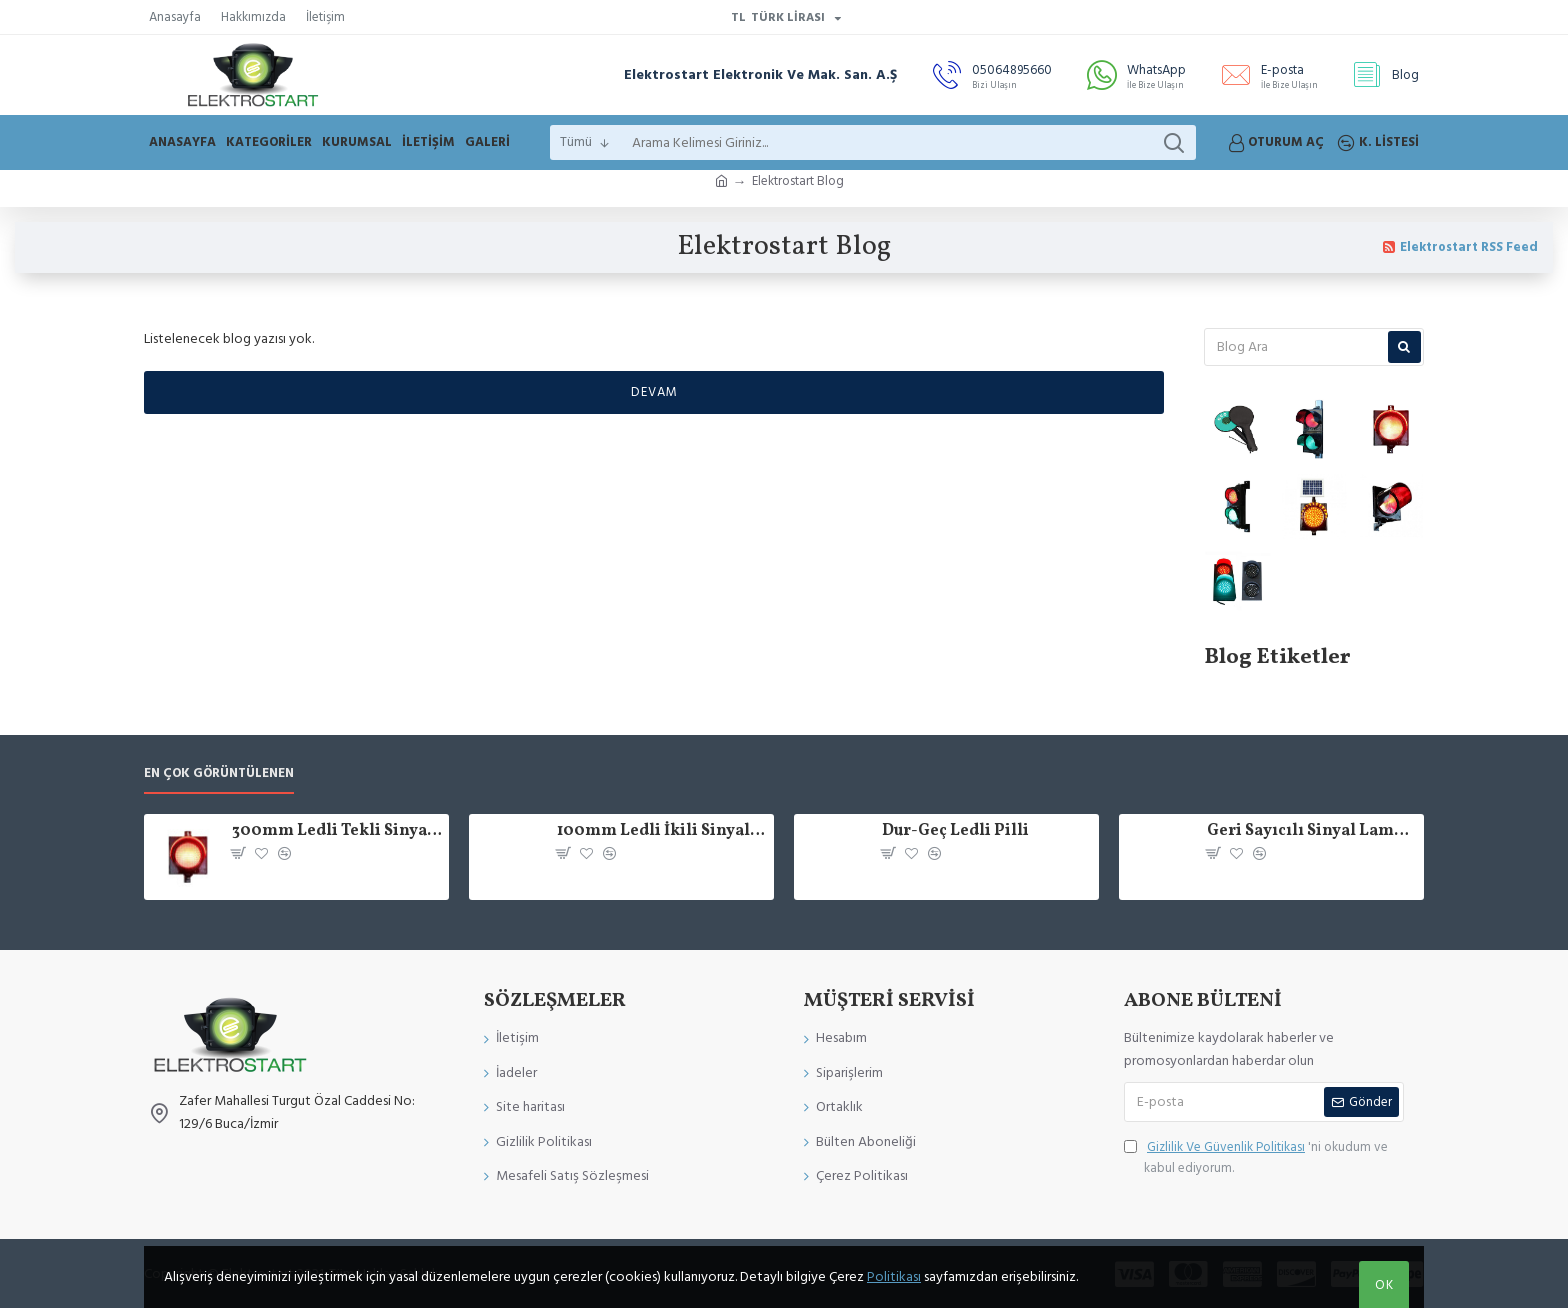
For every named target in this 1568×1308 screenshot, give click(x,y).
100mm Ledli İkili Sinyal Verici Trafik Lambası (662, 831)
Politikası (894, 1277)
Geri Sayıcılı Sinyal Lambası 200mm (1312, 831)
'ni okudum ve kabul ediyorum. (1256, 1157)
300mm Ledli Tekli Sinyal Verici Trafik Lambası (337, 831)
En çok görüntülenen (219, 773)
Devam (654, 392)
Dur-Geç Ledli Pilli (955, 831)
